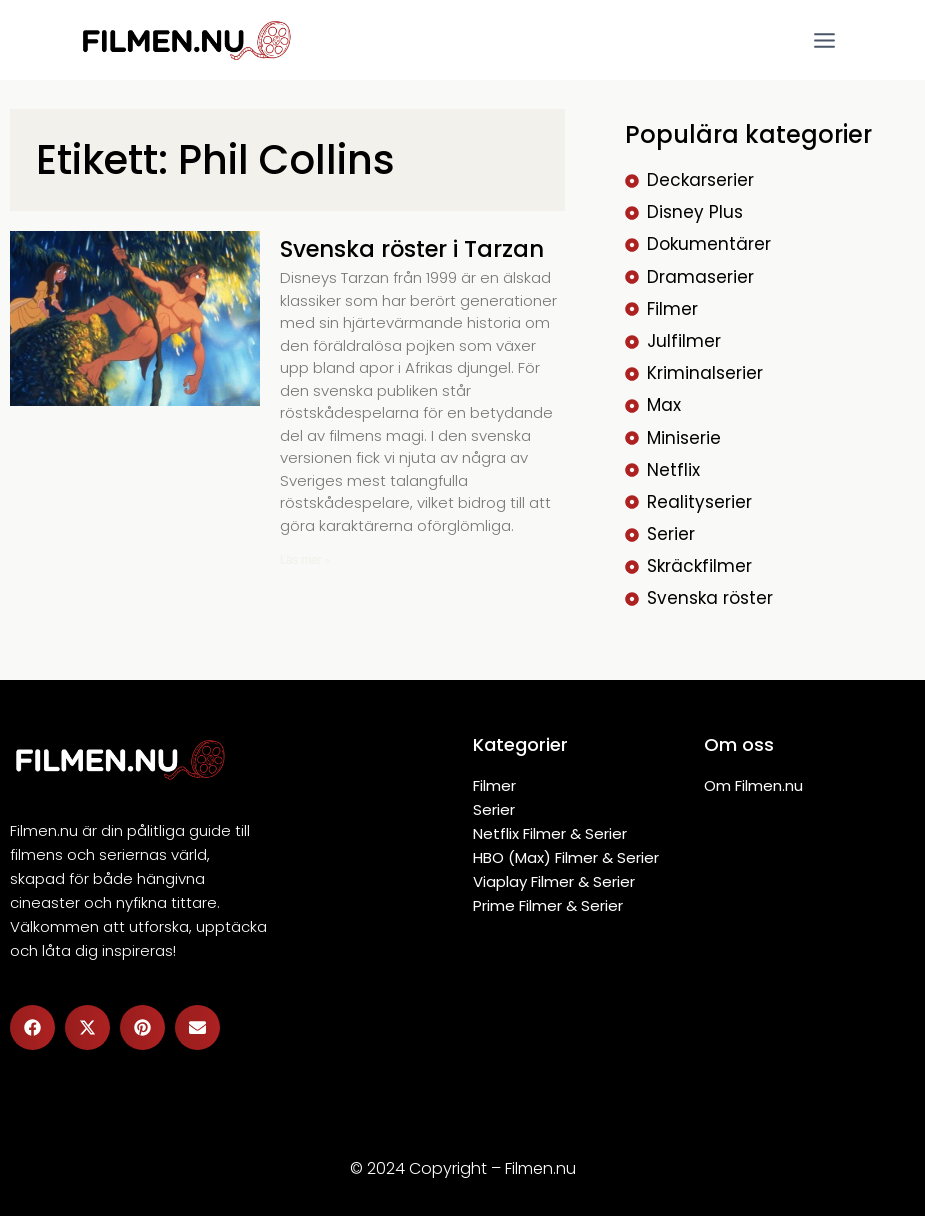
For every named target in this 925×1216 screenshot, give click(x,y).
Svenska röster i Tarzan (421, 248)
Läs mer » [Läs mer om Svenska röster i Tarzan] (305, 560)
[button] (32, 1027)
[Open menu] (824, 40)
